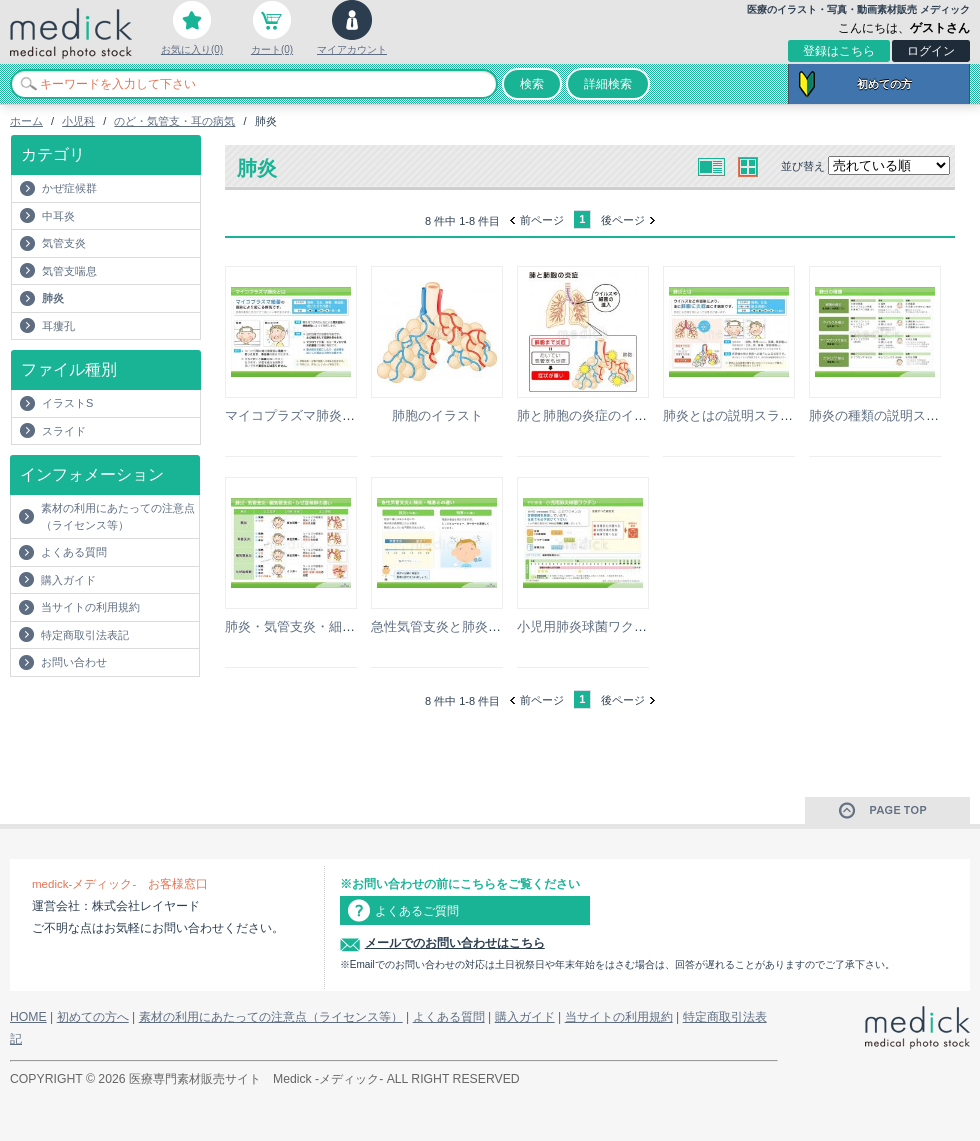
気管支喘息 (69, 271)
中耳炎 (58, 216)
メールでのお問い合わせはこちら (455, 943)
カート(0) (272, 49)
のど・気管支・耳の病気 (174, 121)
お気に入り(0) (192, 49)
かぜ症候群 (69, 188)
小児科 (78, 121)
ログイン (931, 51)
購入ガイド (68, 580)
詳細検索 (608, 84)
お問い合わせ (74, 662)
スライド (64, 431)
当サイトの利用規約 (90, 607)
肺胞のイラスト (437, 415)
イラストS (67, 403)
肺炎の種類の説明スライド (887, 415)
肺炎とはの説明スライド (734, 415)
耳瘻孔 (58, 326)
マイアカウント (352, 49)
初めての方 (884, 84)
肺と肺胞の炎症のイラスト (595, 415)
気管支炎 (64, 243)
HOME (28, 1017)
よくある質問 (74, 552)
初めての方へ (93, 1017)
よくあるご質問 (417, 911)
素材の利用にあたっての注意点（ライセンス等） (118, 516)
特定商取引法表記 (85, 635)
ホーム (26, 121)
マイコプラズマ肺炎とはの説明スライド (342, 415)
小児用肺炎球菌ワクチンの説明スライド (634, 626)
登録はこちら (839, 51)
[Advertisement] (127, 717)
